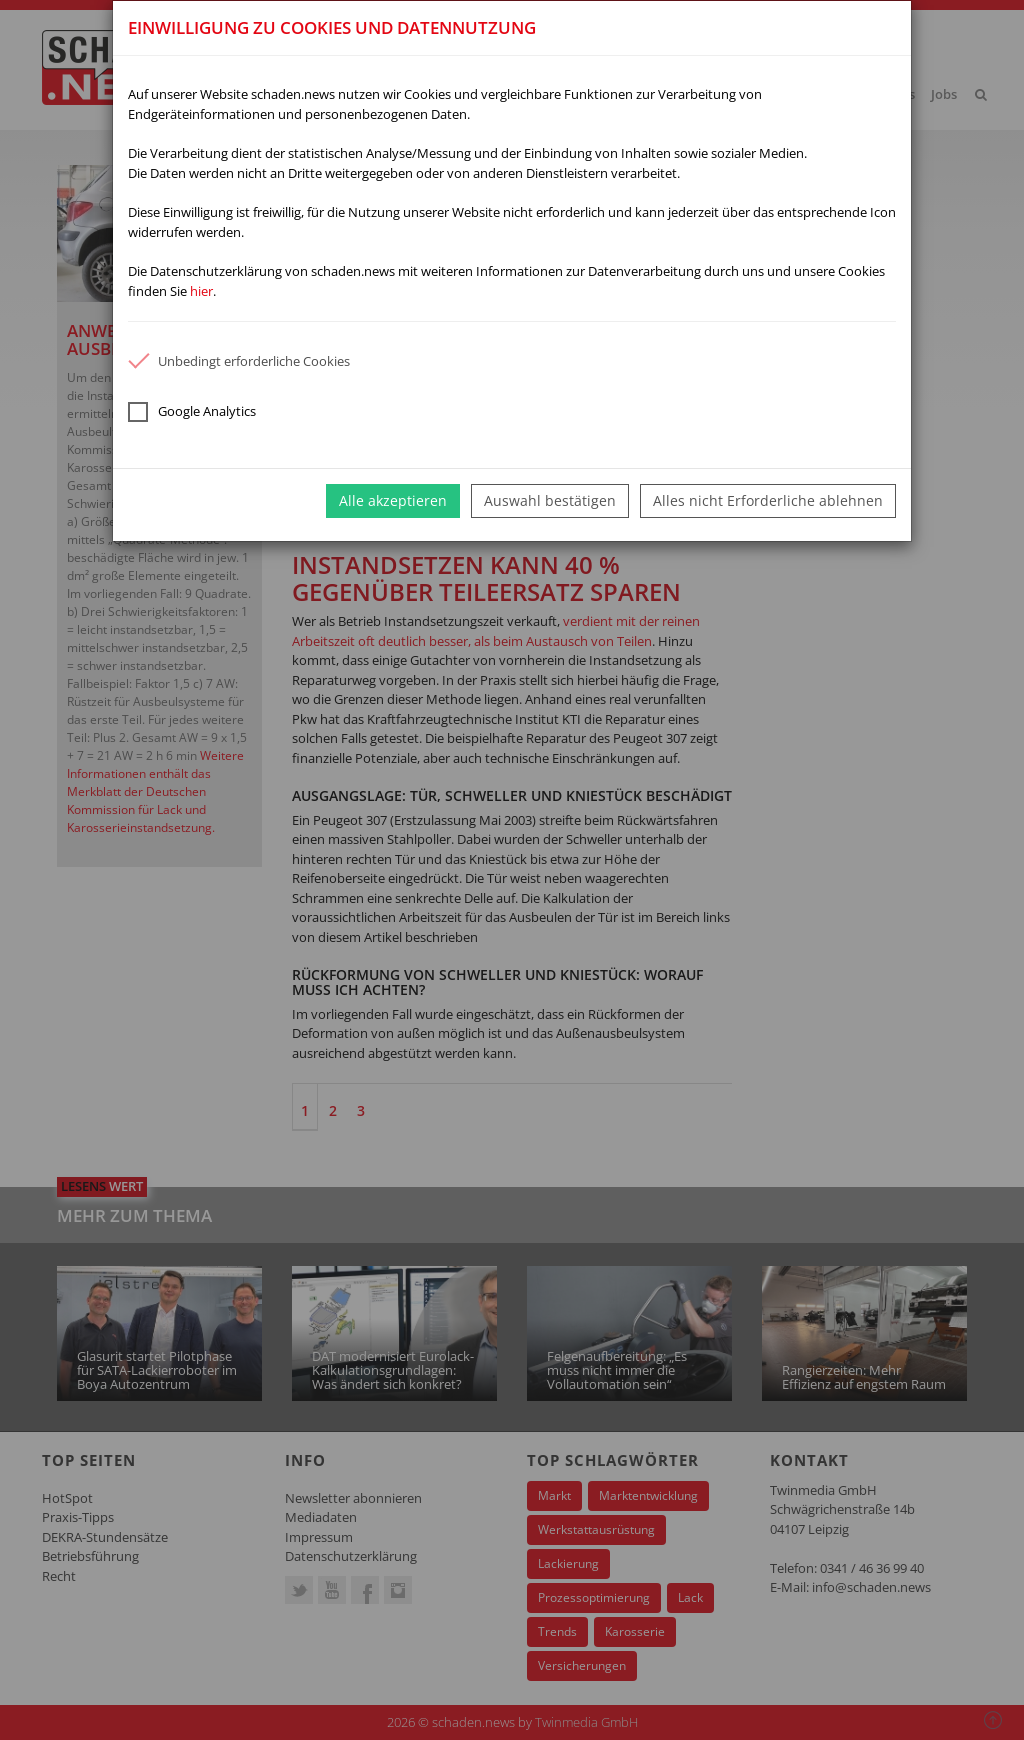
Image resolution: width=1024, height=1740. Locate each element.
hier (201, 291)
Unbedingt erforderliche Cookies (239, 361)
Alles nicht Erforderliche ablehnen (768, 500)
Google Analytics (192, 412)
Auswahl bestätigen (550, 500)
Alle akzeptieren (393, 500)
